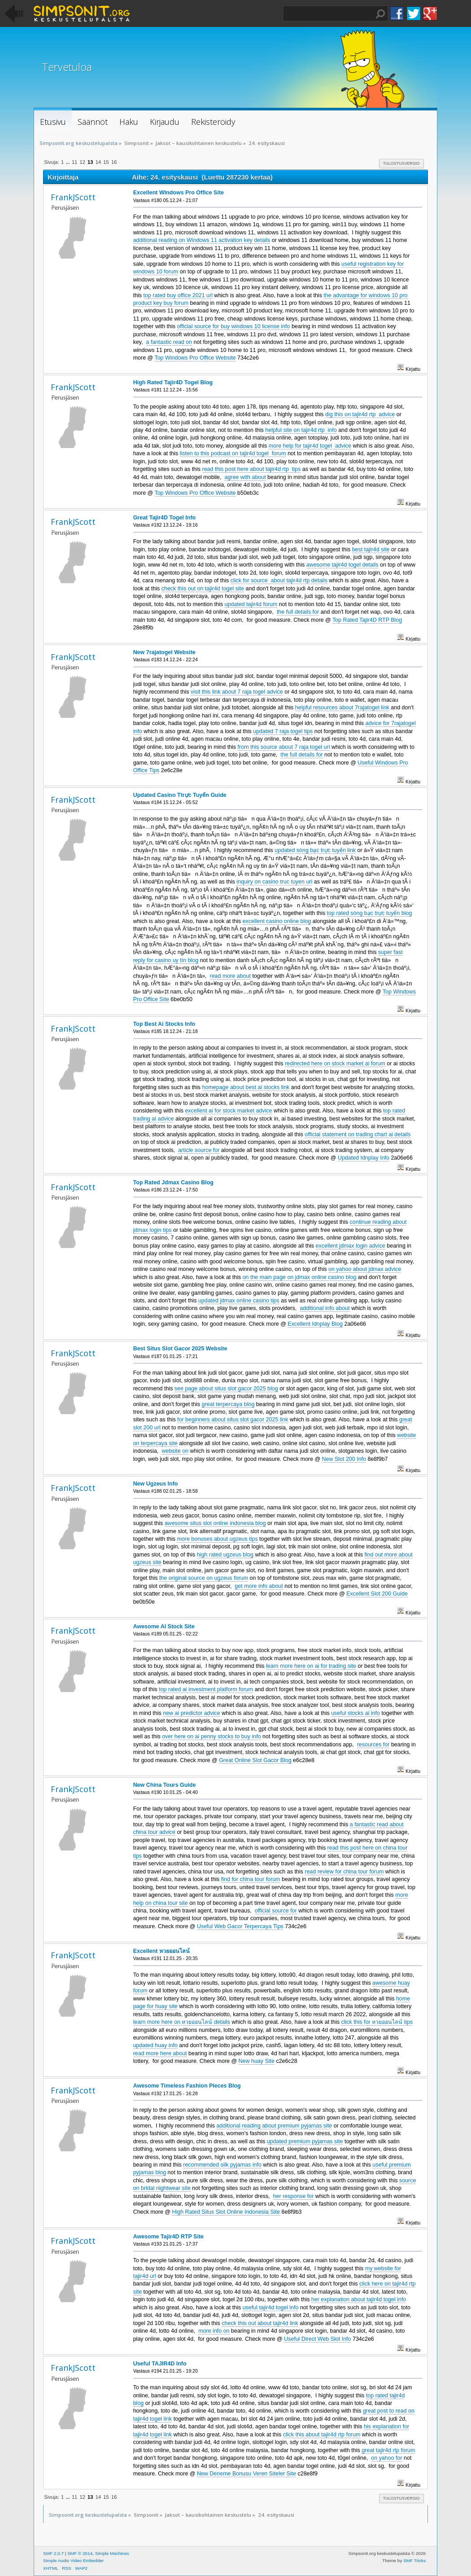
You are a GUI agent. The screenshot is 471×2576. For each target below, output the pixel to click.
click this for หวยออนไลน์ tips (376, 2022)
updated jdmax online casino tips (238, 1300)
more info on (213, 2331)
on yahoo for (386, 2458)
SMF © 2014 (79, 2553)
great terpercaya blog (227, 1404)
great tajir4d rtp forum (388, 2450)
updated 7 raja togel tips (283, 731)
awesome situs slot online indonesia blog (215, 1523)
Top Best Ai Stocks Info (164, 1024)
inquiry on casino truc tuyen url (274, 882)
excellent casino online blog (277, 921)
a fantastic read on (169, 342)
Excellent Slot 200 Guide (377, 1594)
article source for (198, 1150)
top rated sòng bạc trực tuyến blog (369, 913)
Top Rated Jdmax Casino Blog (173, 1182)
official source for (276, 1911)
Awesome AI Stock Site (164, 1626)
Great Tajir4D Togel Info (164, 517)
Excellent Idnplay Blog (315, 1324)
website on (174, 1451)
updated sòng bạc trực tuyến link (315, 850)
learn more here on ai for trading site (311, 1666)
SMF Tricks (414, 2560)
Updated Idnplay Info (363, 1158)
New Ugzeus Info (155, 1484)
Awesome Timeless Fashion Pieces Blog (187, 2086)
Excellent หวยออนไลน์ (161, 1951)
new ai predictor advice (191, 1713)
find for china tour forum (250, 1879)
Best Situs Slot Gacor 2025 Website (180, 1348)
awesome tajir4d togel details (342, 565)
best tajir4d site (371, 549)
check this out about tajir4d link (260, 2323)
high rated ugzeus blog (225, 1555)
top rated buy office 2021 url (178, 295)
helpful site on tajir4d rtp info (300, 430)
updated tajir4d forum (250, 604)
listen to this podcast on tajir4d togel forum (233, 453)
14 (98, 162)
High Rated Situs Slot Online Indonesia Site (226, 2212)
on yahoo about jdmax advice (364, 1269)
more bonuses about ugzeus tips (217, 1539)
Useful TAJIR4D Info (160, 2364)
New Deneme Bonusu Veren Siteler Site (246, 2473)
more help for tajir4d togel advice (310, 446)
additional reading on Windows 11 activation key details (201, 240)
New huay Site (257, 2061)
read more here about (160, 2053)
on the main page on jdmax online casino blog (300, 1277)
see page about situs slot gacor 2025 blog (226, 1388)
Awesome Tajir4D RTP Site (168, 2236)
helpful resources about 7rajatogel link (342, 707)
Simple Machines (112, 2553)
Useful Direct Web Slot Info (317, 2339)
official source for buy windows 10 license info (233, 326)
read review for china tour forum (344, 1871)
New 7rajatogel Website (164, 652)
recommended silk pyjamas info (222, 2165)
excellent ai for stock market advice (228, 1111)
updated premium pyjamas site (305, 2141)
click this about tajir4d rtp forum (322, 2434)
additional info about (325, 1308)
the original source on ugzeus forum (203, 1578)
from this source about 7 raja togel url (284, 747)
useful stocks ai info (355, 1713)
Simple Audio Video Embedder (73, 2560)
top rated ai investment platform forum (206, 1689)
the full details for (298, 612)
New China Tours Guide (164, 1785)
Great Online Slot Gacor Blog (255, 1760)
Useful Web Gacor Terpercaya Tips (240, 1926)
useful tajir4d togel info (271, 2307)
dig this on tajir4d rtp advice (360, 414)
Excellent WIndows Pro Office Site (178, 192)
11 (74, 162)
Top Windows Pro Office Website (195, 358)
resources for (373, 1744)
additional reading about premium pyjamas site (274, 2126)
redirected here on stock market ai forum (335, 1063)
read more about (230, 976)
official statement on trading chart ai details (357, 1134)
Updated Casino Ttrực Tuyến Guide (180, 795)
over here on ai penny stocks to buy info (211, 1736)
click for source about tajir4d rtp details (279, 580)
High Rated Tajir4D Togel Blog (173, 382)
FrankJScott (73, 197)
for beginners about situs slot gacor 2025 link (232, 1419)
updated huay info (155, 2045)
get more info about (259, 1586)
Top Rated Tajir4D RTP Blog (367, 620)
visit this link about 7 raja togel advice (237, 692)
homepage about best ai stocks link (246, 1087)
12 (82, 162)
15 (106, 162)
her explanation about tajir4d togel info (358, 2299)
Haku (380, 14)
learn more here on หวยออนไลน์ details (181, 2022)
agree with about (245, 477)
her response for (293, 2196)
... (68, 162)
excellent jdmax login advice (350, 1246)
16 (114, 162)
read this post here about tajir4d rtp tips (251, 469)
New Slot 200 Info (344, 1459)
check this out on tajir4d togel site (202, 588)
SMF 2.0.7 (53, 2553)
